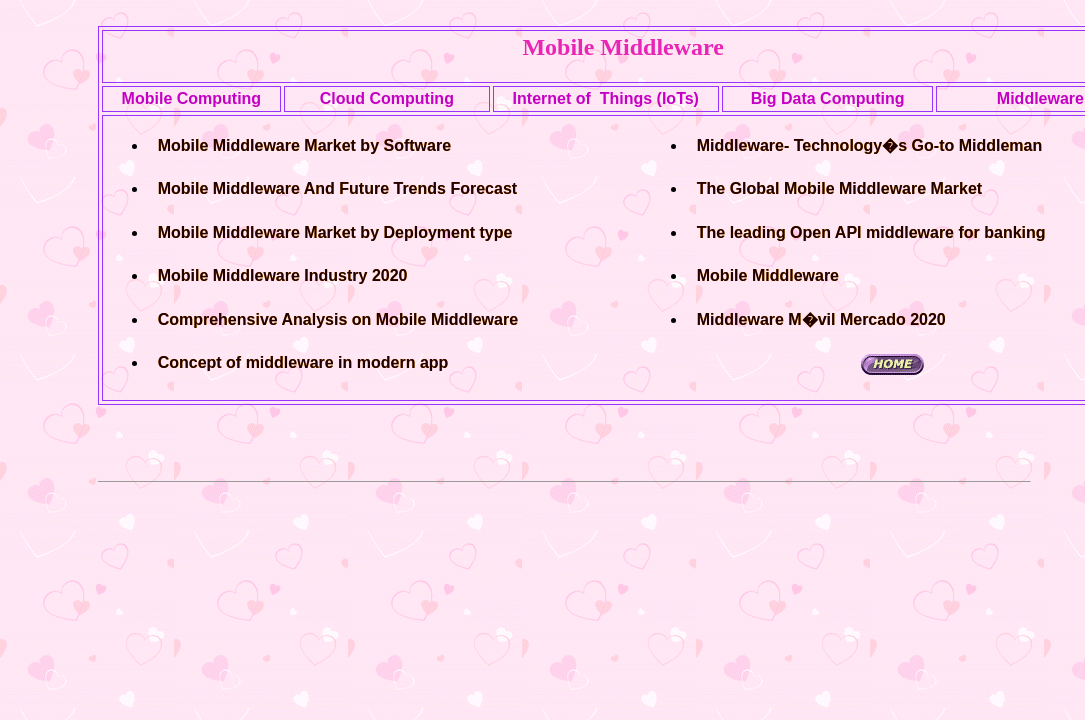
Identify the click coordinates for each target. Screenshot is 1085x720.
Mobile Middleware (768, 275)
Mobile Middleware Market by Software (304, 145)
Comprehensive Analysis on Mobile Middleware (338, 319)
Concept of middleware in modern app (303, 362)
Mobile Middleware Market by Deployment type (335, 232)
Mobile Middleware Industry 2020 (283, 275)
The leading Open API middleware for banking (871, 232)
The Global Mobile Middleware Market (839, 188)
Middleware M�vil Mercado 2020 (821, 319)
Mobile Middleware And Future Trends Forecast (337, 188)
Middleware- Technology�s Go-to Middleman (870, 145)
